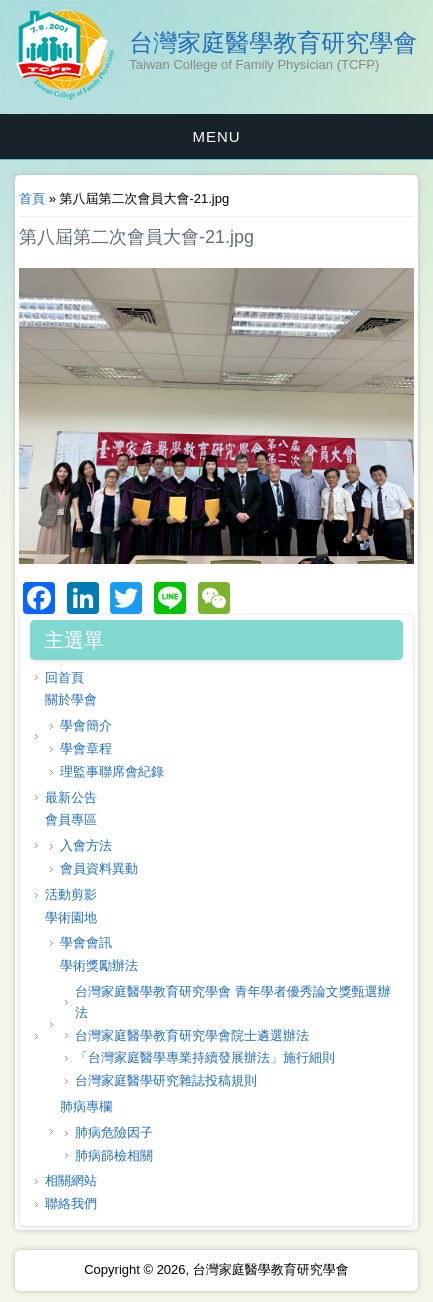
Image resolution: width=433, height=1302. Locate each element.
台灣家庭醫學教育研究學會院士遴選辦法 (192, 1035)
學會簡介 (86, 725)
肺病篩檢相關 (114, 1155)
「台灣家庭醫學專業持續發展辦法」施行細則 (205, 1057)
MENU (216, 136)
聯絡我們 (71, 1203)
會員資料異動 (99, 868)
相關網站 (71, 1180)
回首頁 (64, 677)
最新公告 (71, 797)
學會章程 (86, 748)
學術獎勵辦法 (99, 965)
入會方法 (86, 845)
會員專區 (71, 819)
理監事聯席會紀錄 (112, 771)
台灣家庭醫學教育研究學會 (273, 43)
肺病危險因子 (114, 1132)
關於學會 (71, 699)
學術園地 (71, 917)
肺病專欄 (86, 1106)
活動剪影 (71, 894)
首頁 (32, 198)
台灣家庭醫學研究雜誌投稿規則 (166, 1080)
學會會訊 (86, 942)
